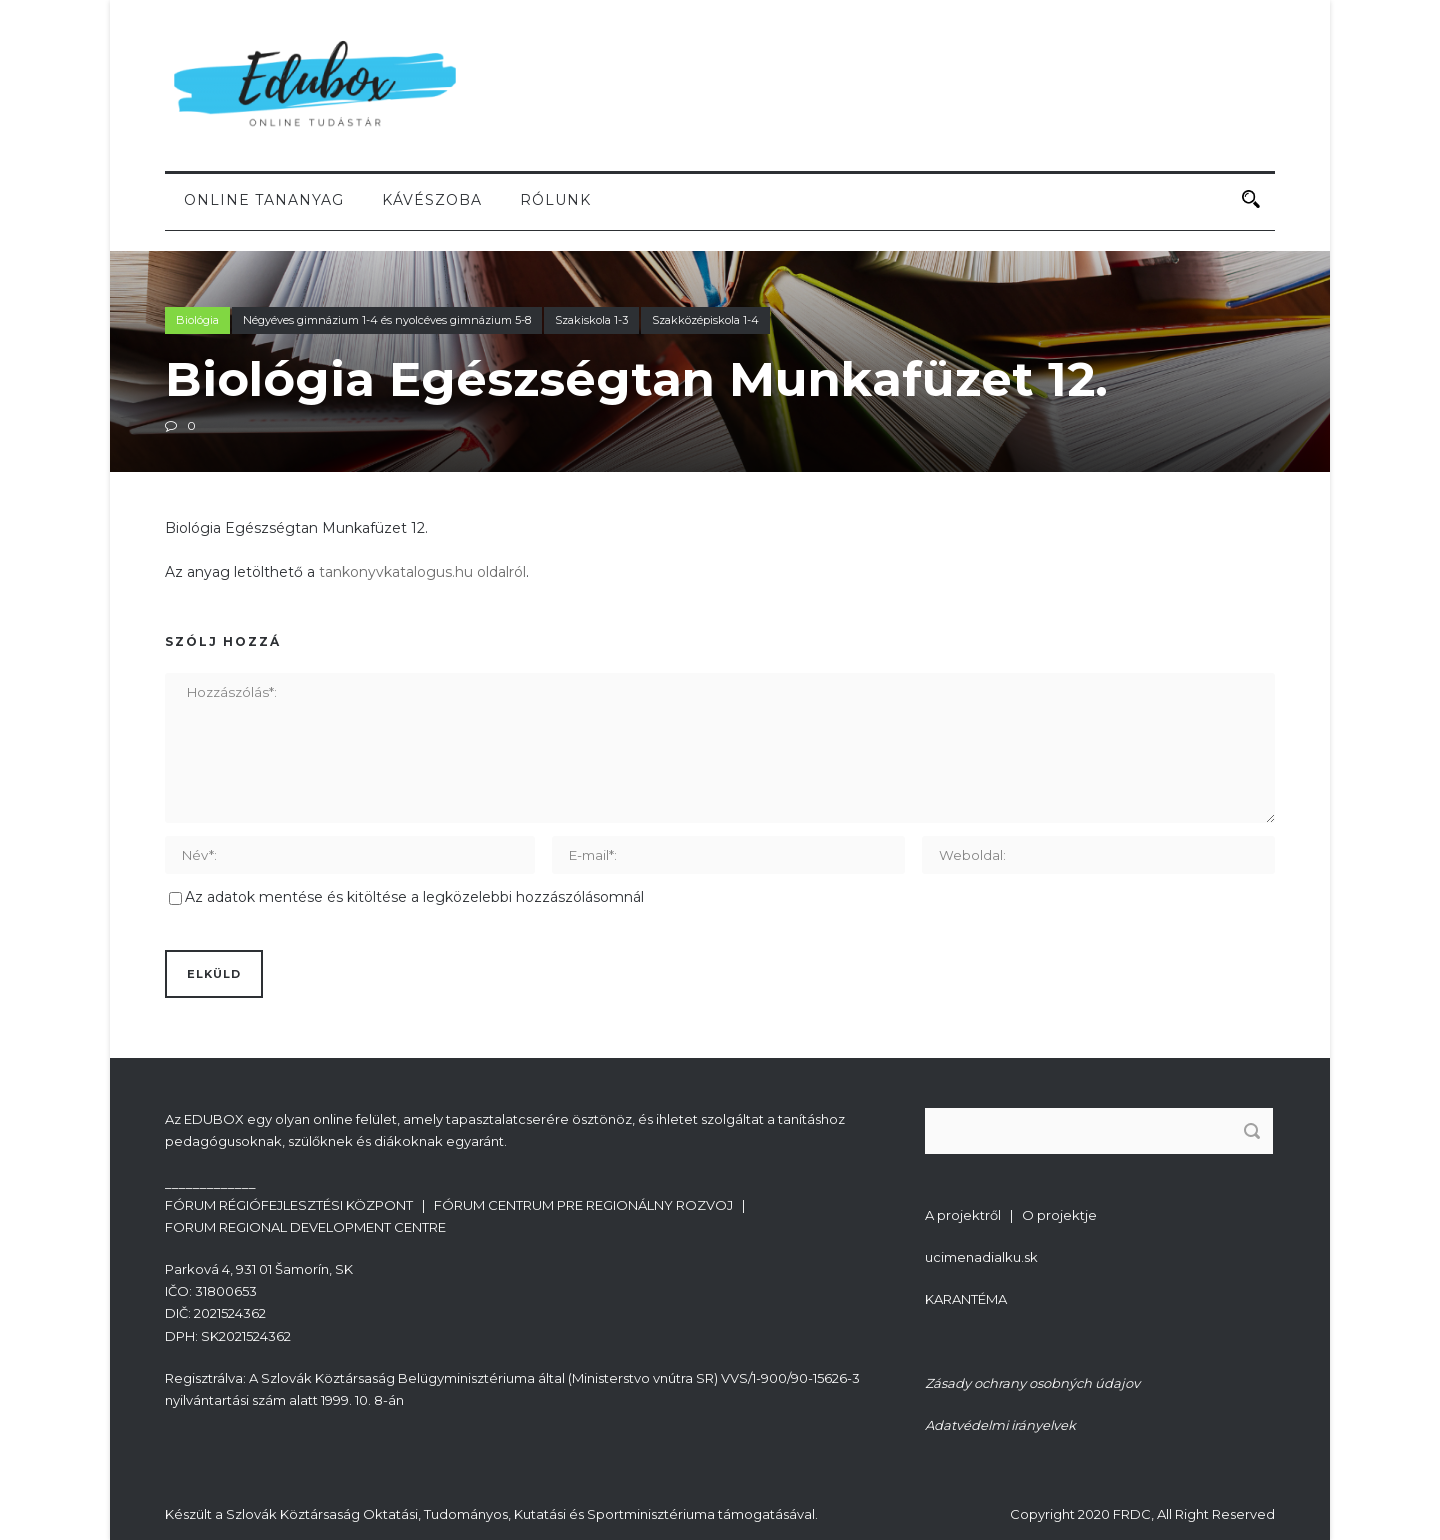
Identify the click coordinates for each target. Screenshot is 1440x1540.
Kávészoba (432, 200)
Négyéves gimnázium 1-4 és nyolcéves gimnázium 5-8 (387, 320)
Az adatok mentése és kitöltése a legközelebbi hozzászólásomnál (414, 897)
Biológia (197, 320)
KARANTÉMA (966, 1299)
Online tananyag (264, 200)
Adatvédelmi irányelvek (1000, 1425)
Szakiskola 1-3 (591, 320)
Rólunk (555, 200)
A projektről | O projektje (1011, 1215)
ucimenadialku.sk (981, 1257)
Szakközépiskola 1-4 (705, 320)
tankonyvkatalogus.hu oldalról (422, 572)
